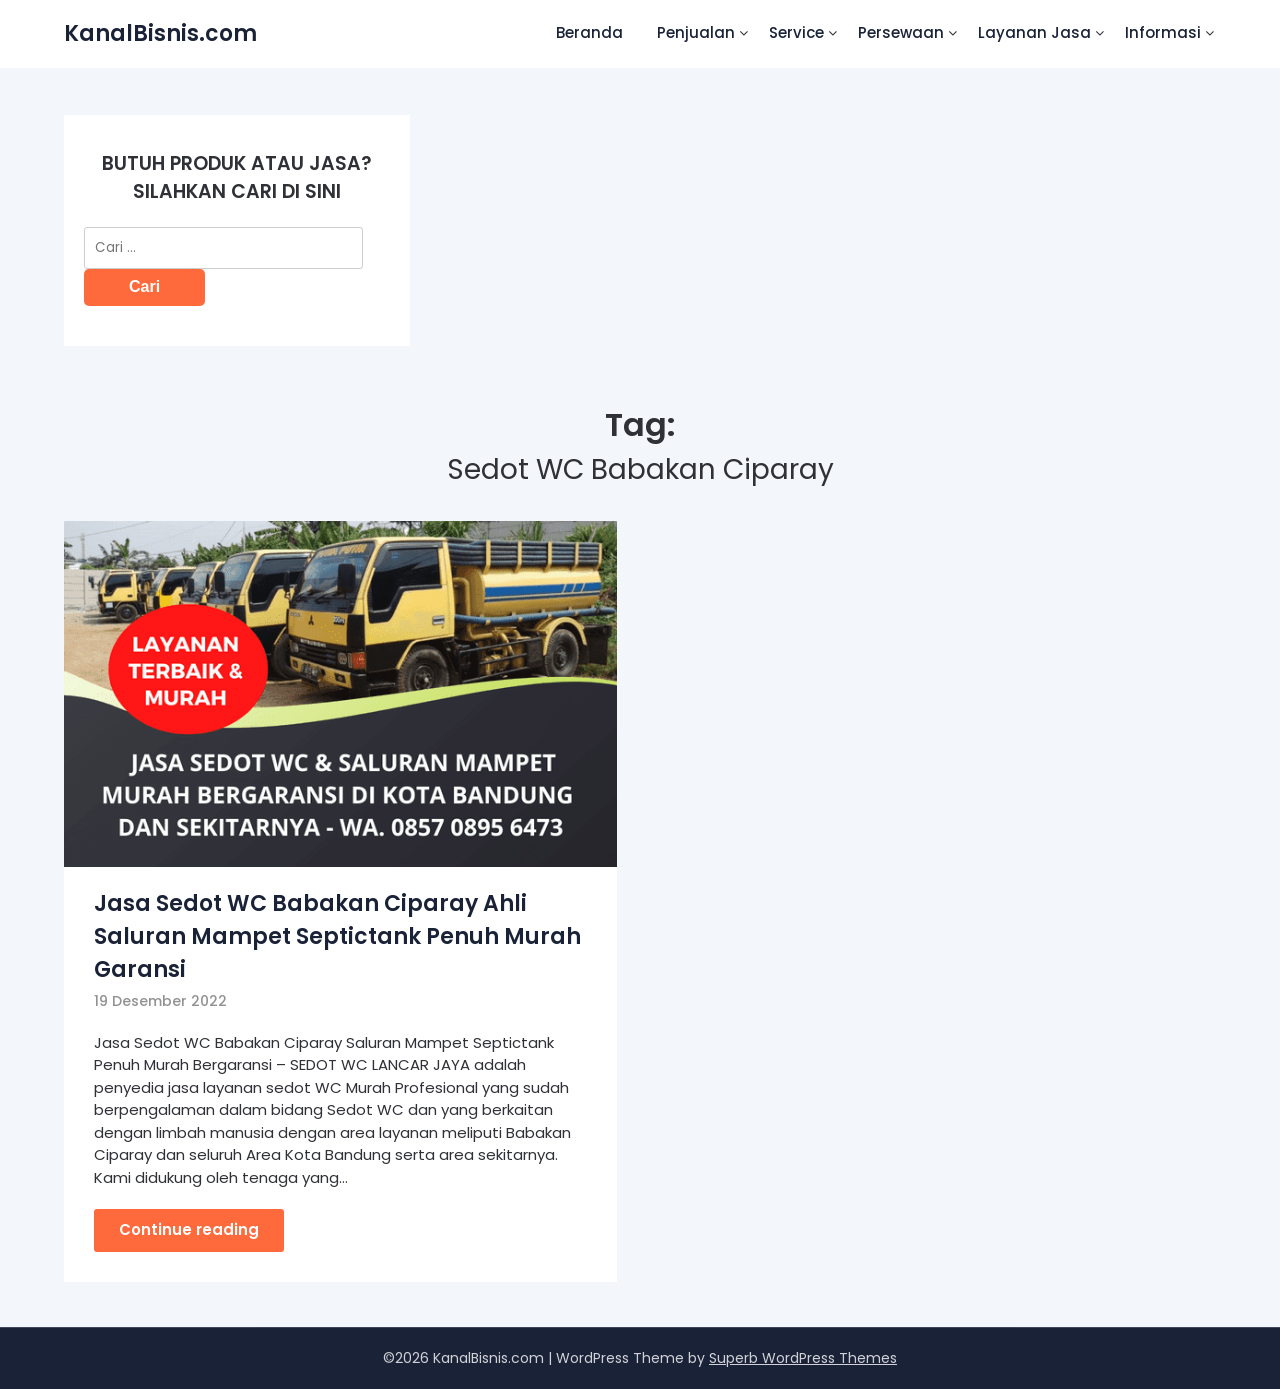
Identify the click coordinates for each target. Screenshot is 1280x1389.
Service (796, 32)
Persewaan (901, 32)
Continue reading (189, 1229)
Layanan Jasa (1034, 32)
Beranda (589, 32)
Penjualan (696, 32)
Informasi (1163, 32)
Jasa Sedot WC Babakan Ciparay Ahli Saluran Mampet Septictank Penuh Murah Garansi (337, 936)
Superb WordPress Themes (803, 1358)
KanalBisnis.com (160, 33)
